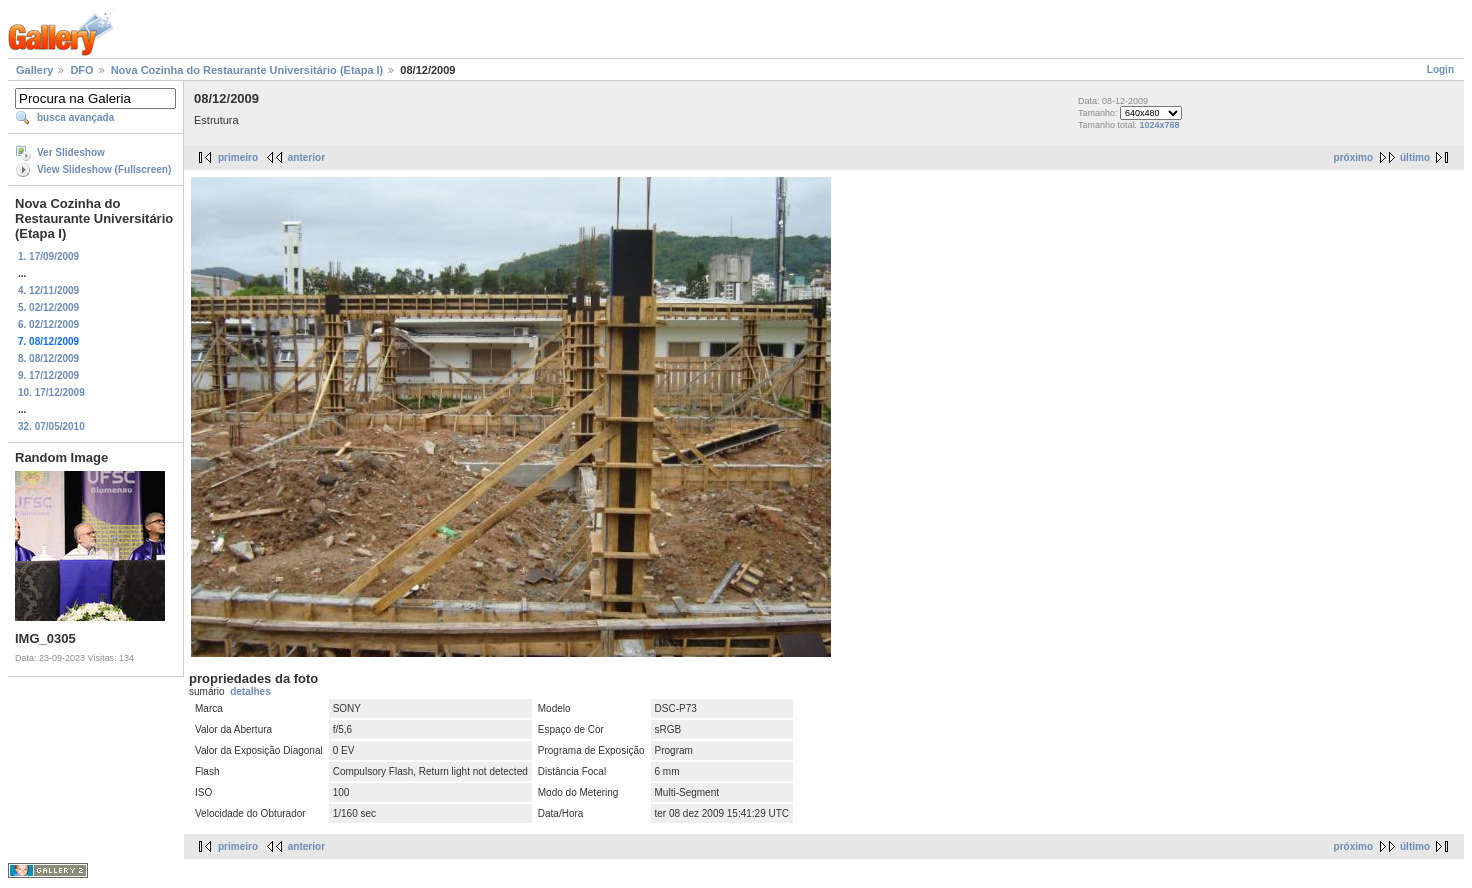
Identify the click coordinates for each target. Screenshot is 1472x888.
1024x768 (1160, 125)
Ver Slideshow (71, 152)
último (1415, 157)
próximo (1353, 157)
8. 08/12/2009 (48, 358)
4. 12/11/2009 (48, 290)
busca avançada (75, 117)
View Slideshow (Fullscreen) (104, 169)
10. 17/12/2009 (51, 392)
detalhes (250, 691)
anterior (306, 157)
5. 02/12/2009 (48, 307)
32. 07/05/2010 (51, 426)
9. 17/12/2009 (48, 375)
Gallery (34, 70)
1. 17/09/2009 (48, 256)
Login (1440, 69)
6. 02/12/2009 (48, 324)
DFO (81, 70)
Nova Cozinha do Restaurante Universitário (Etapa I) (247, 70)
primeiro (238, 157)
